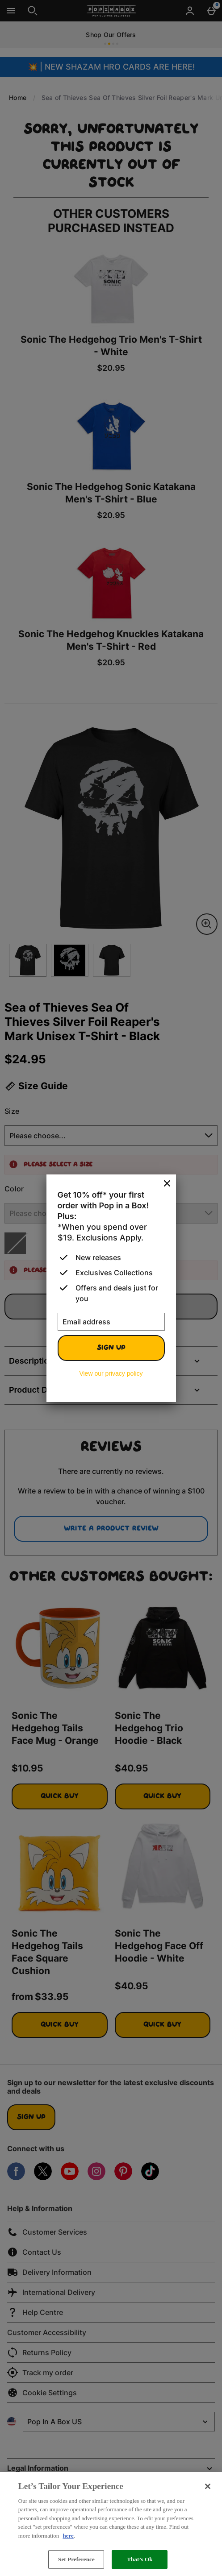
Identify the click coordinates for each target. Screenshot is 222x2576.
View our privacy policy (110, 1373)
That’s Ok (139, 2559)
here (68, 2535)
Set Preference (76, 2559)
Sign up (111, 1348)
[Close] (167, 1183)
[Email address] (111, 1322)
